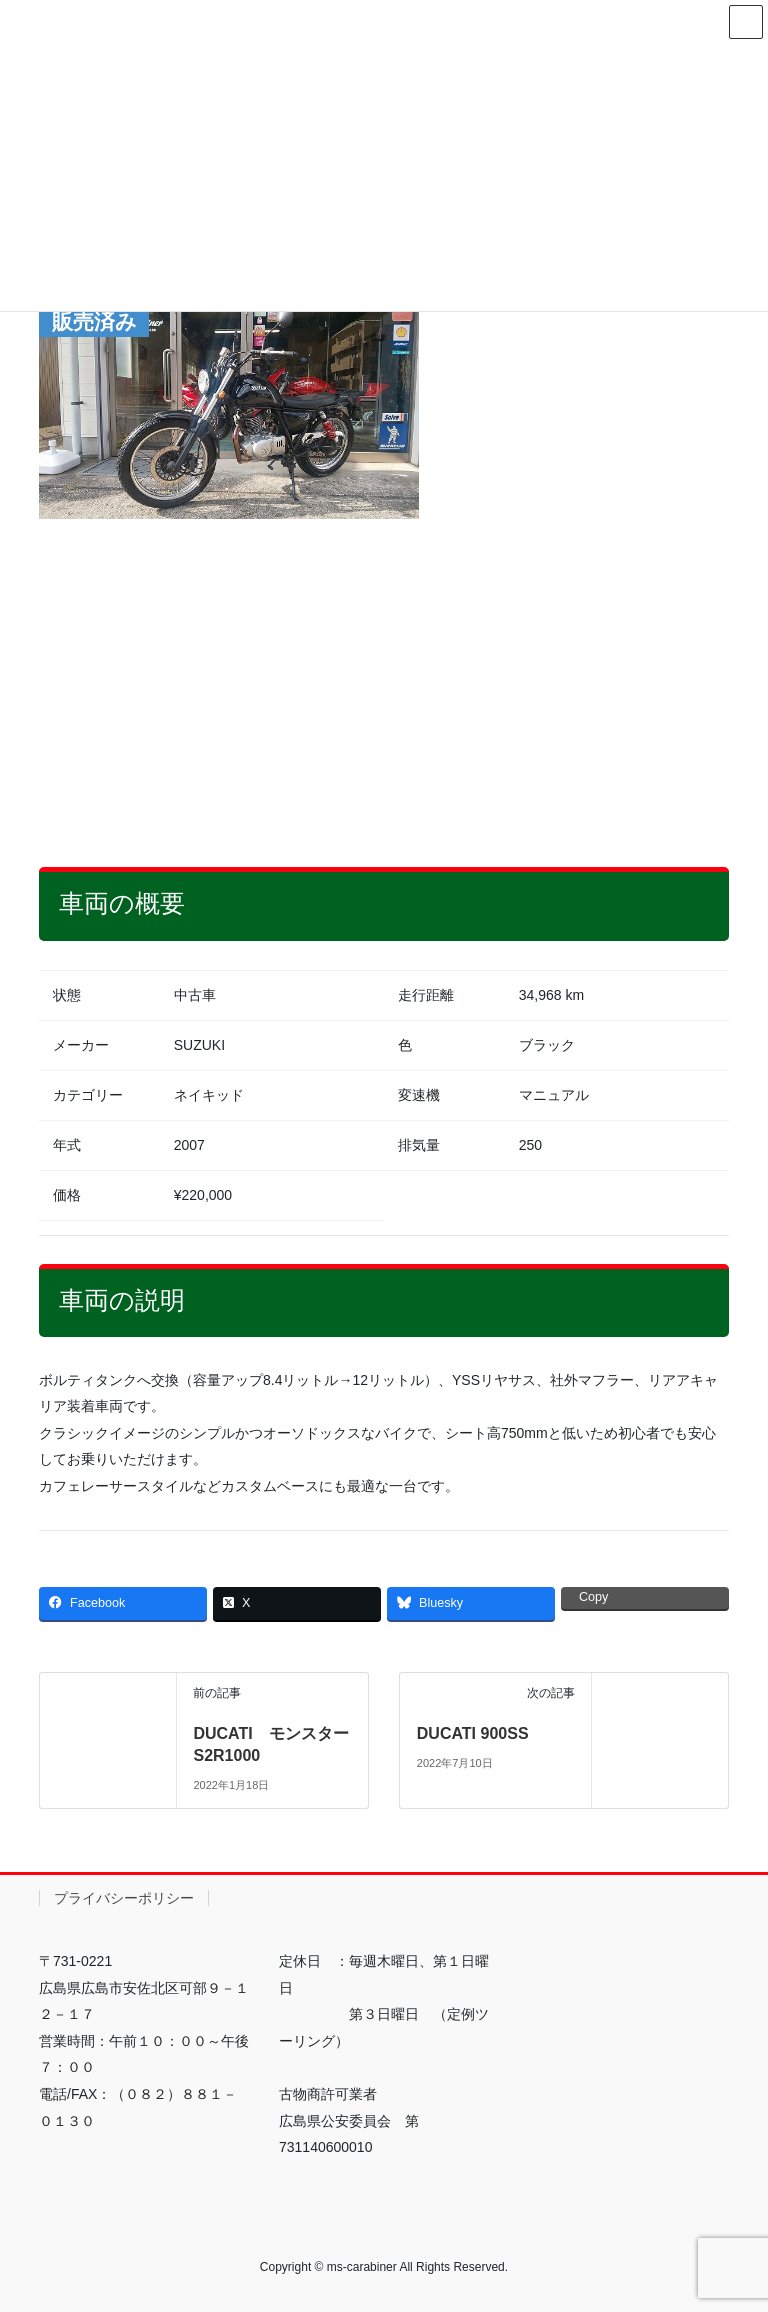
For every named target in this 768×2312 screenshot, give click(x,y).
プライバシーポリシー (124, 1898)
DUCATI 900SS (473, 1733)
